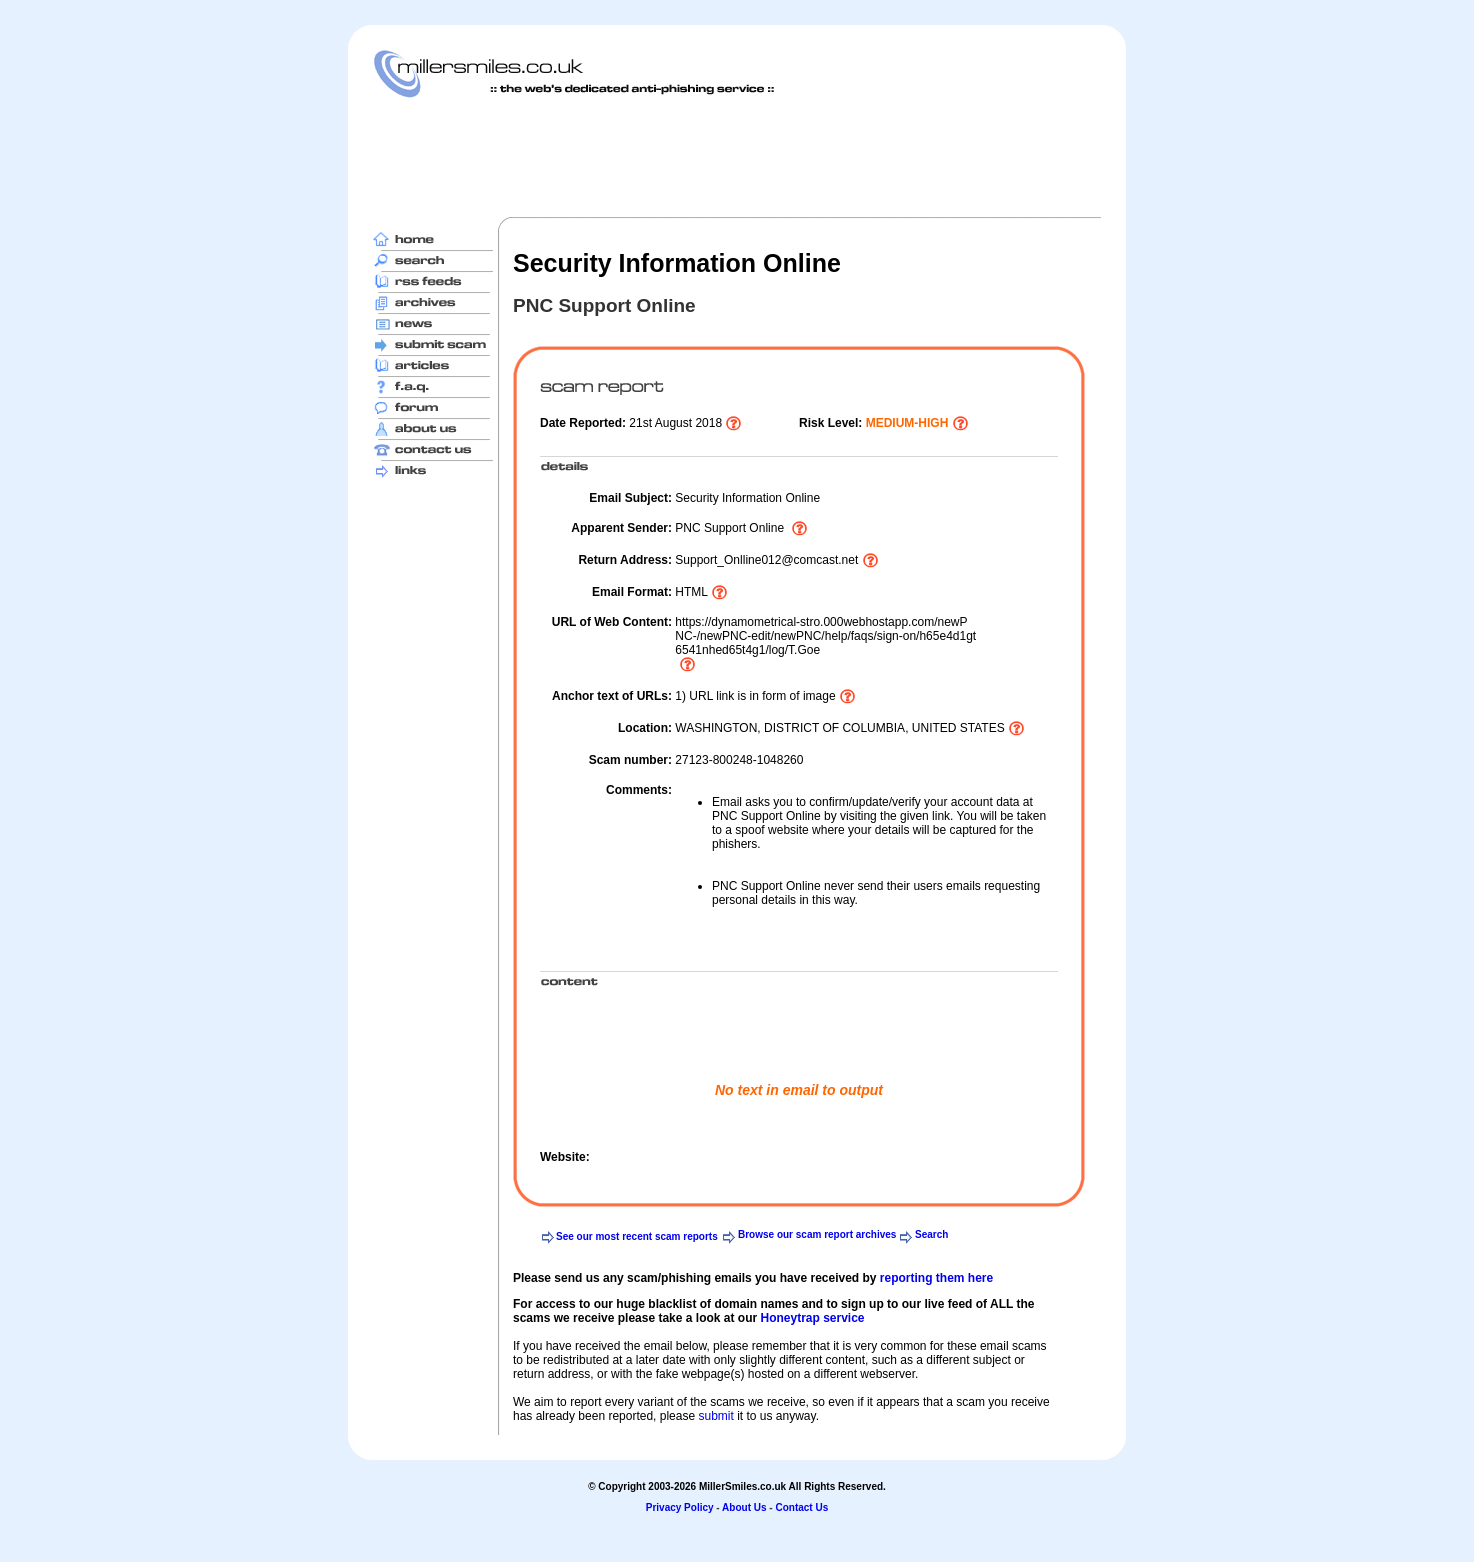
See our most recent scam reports (637, 1236)
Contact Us (801, 1507)
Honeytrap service (812, 1318)
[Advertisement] (737, 157)
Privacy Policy (680, 1507)
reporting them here (936, 1278)
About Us (744, 1507)
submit (715, 1416)
